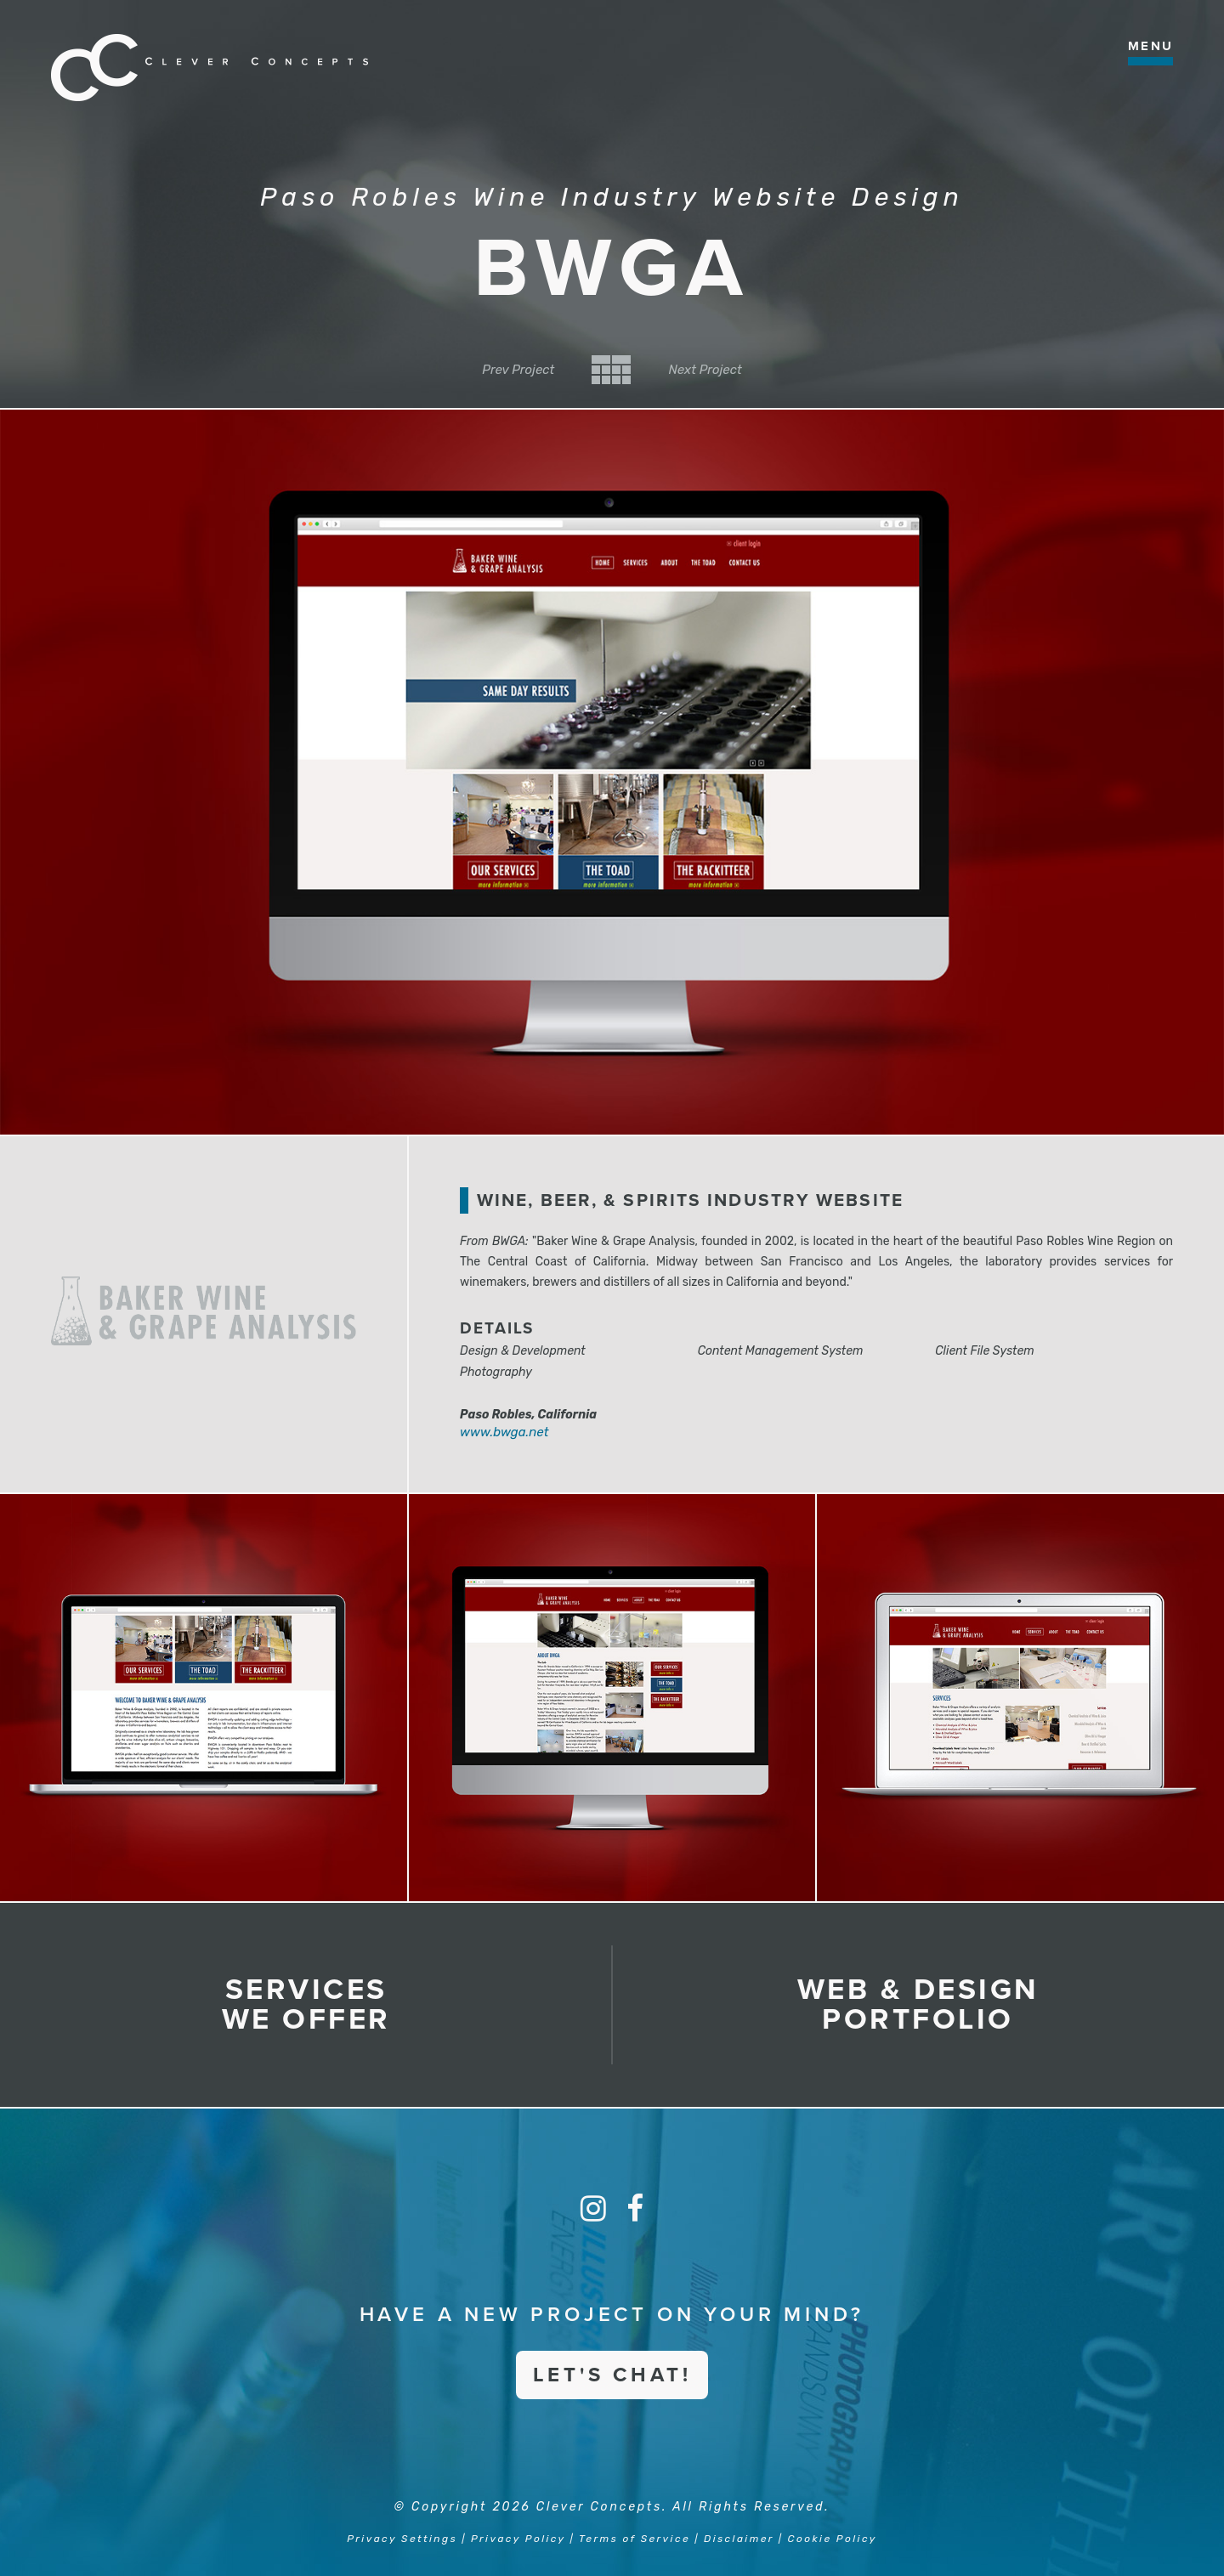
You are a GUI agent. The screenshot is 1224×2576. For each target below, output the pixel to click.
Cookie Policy (832, 2539)
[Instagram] (593, 2209)
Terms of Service (634, 2539)
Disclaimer (739, 2539)
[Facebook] (634, 2209)
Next (704, 369)
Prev (518, 369)
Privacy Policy (518, 2539)
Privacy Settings (402, 2539)
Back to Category (611, 369)
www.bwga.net (504, 1432)
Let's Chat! (612, 2375)
